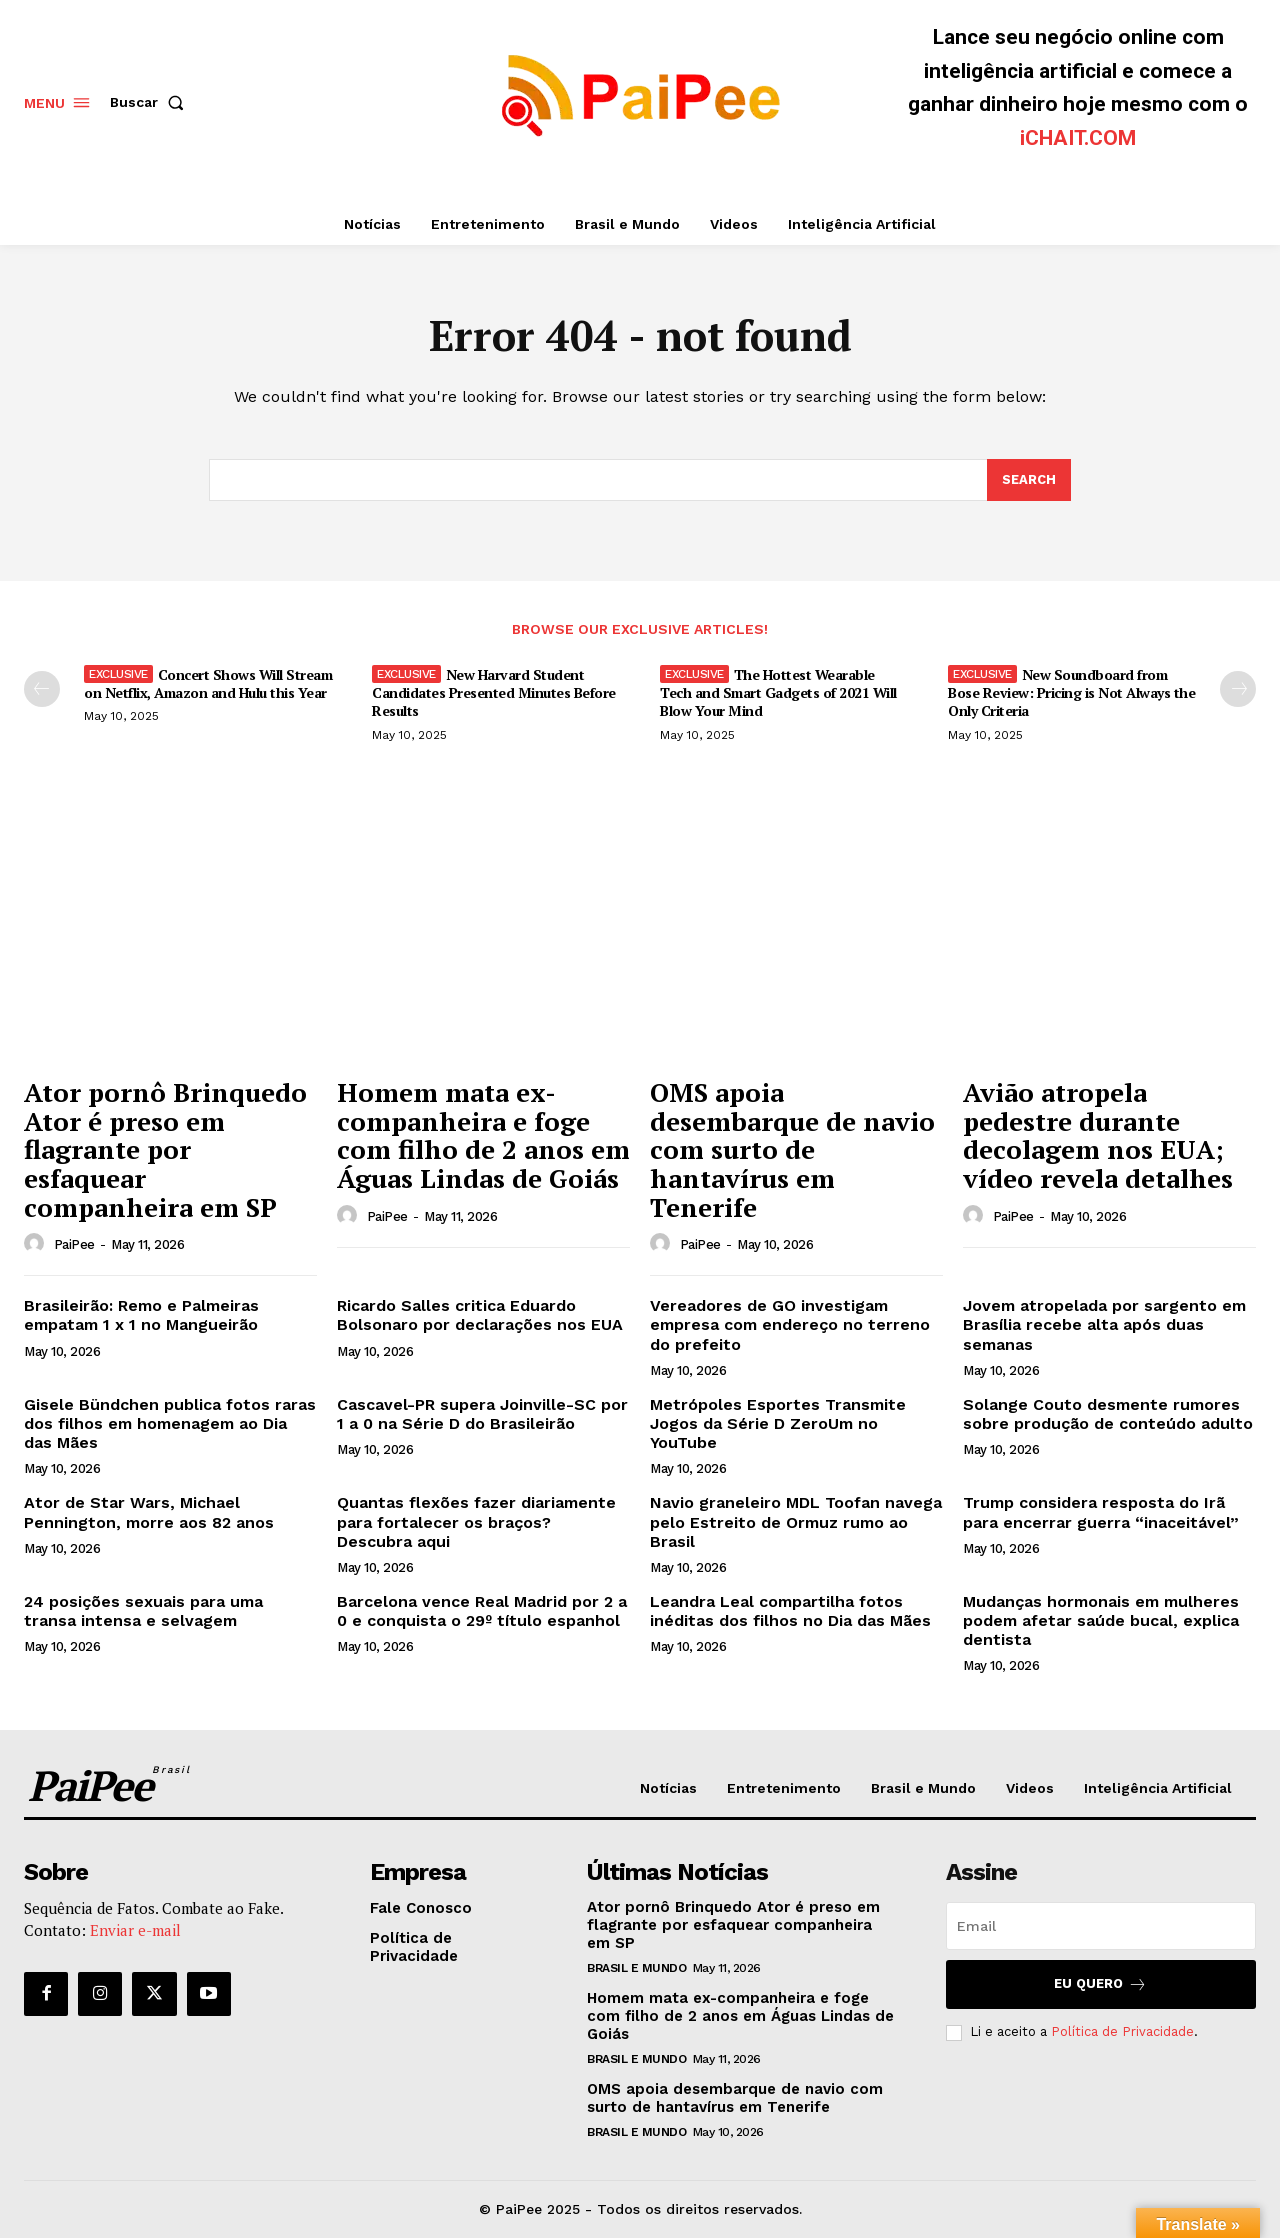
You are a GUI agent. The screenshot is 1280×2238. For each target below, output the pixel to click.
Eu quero (1100, 1985)
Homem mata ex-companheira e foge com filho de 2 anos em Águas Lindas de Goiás (483, 1136)
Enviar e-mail (135, 1931)
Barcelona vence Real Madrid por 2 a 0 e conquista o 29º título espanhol (482, 1611)
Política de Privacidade (1122, 2032)
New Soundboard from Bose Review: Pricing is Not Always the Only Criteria (1071, 692)
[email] (1101, 1927)
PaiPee (74, 1245)
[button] (151, 102)
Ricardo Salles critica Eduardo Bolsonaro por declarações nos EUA (480, 1316)
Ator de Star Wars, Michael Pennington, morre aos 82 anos (149, 1513)
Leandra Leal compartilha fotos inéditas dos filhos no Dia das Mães (790, 1611)
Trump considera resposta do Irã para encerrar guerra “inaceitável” (1101, 1513)
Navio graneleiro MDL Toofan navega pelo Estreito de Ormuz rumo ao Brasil (796, 1522)
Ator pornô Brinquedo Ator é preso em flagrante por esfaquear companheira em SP (165, 1150)
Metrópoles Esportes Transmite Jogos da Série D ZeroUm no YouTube (778, 1423)
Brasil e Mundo (636, 1969)
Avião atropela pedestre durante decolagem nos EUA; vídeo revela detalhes (1098, 1136)
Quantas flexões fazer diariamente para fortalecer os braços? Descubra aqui (476, 1522)
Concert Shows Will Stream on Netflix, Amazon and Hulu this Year (208, 683)
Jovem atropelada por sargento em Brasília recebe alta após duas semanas (1104, 1325)
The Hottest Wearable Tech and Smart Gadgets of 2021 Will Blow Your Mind (778, 692)
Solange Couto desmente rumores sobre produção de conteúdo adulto (1108, 1414)
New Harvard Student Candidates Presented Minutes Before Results (494, 692)
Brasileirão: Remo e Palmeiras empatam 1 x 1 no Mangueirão (141, 1316)
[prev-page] (42, 689)
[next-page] (1238, 689)
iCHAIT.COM (1078, 138)
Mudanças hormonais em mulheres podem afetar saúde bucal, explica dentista (1101, 1620)
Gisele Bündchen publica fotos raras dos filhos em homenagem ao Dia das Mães (170, 1423)
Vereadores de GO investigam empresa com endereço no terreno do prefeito (790, 1325)
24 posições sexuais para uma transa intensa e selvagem (143, 1611)
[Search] (1029, 480)
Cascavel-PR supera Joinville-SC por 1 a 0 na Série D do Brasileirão (482, 1414)
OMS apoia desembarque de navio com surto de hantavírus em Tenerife (792, 1150)
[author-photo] (37, 1245)
